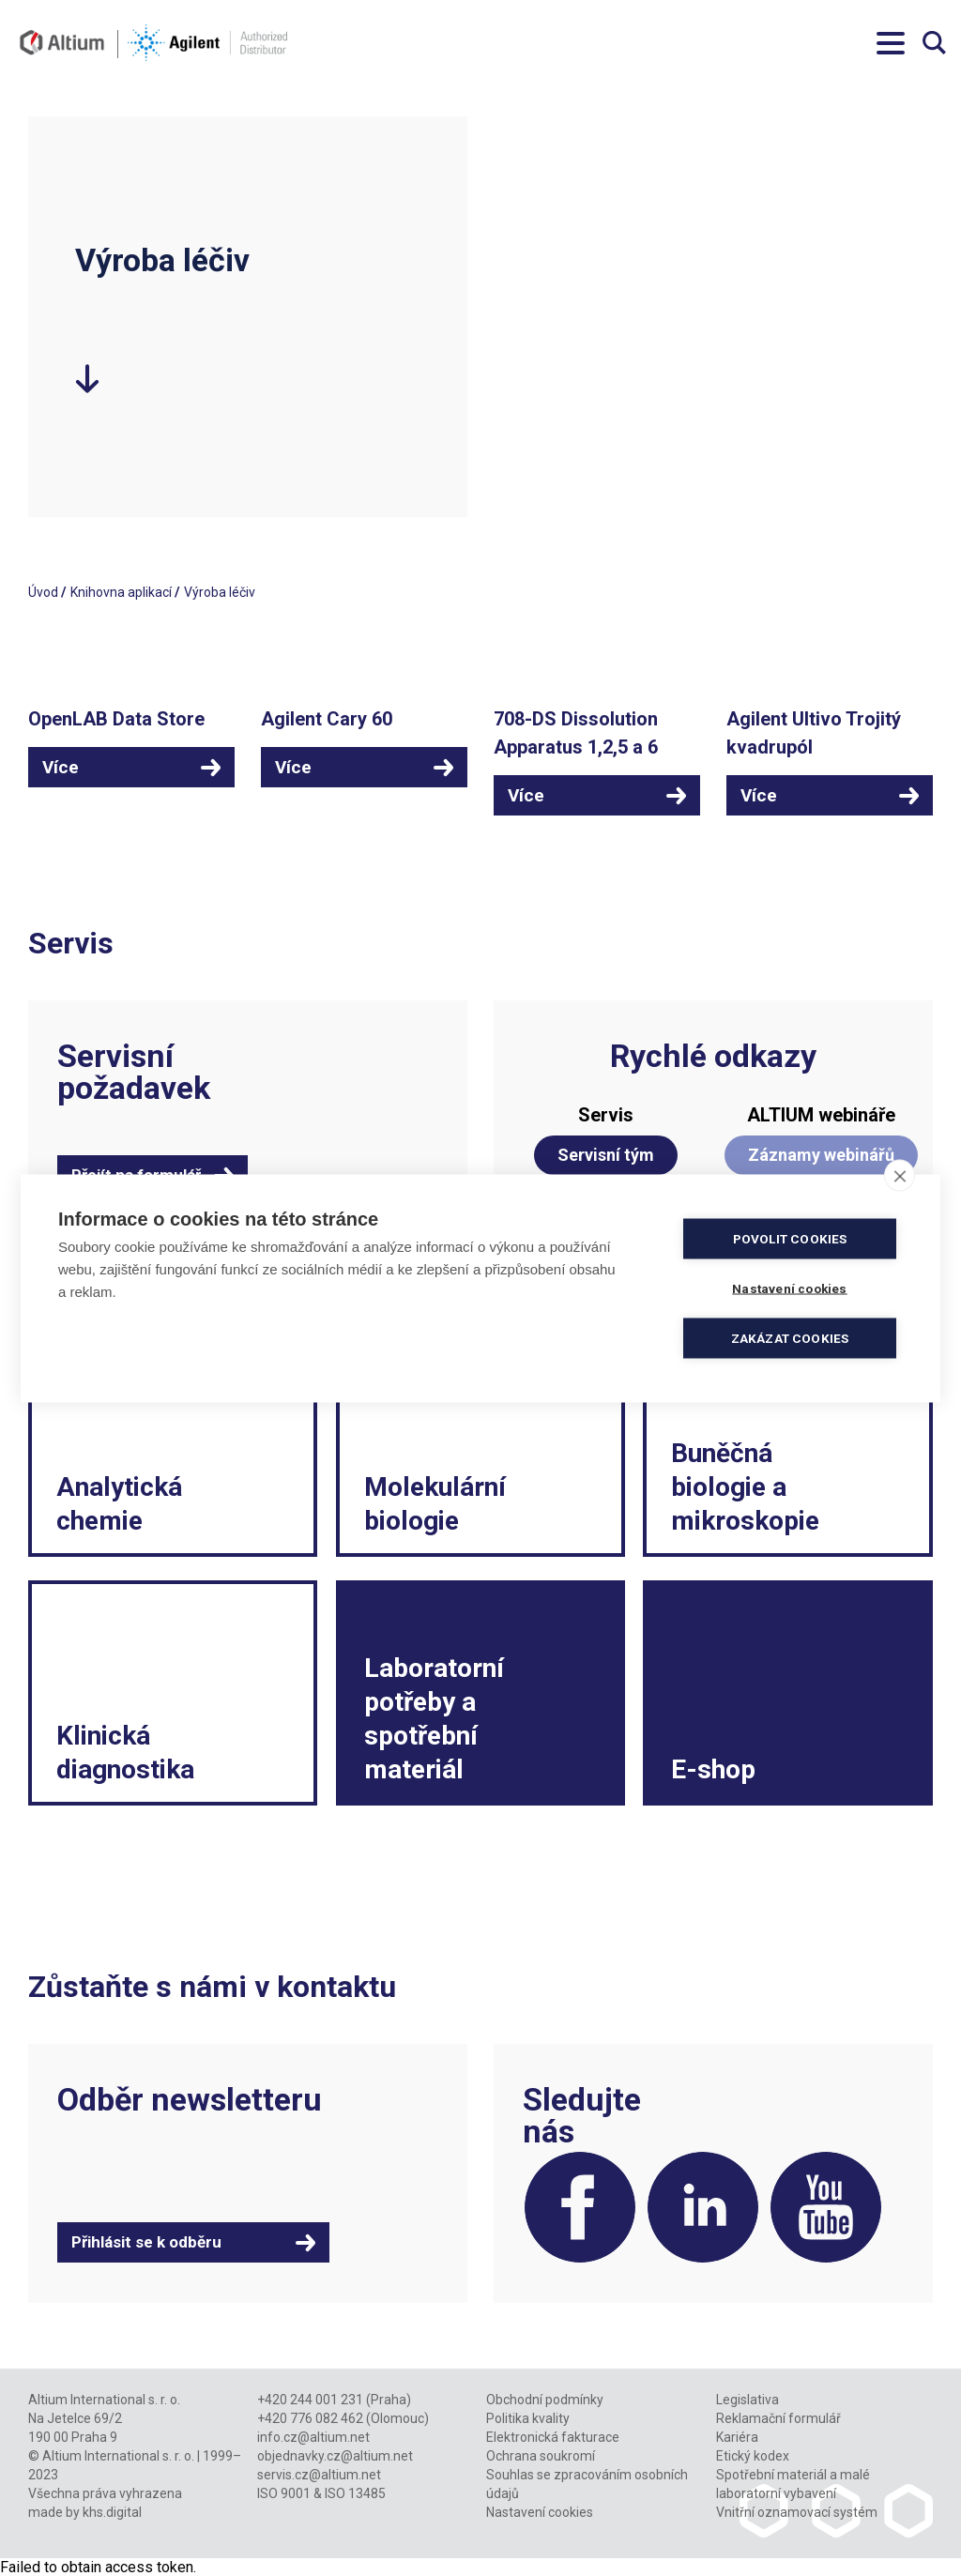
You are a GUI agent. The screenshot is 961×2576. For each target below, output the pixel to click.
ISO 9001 (284, 2493)
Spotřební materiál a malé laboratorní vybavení (793, 2484)
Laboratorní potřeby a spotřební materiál (434, 1719)
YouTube (825, 2207)
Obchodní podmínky (544, 2399)
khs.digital (112, 2512)
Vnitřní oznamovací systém (796, 2512)
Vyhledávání (934, 42)
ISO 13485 (355, 2493)
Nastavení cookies (539, 2512)
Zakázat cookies (790, 1337)
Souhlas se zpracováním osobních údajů (587, 2484)
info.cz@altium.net (313, 2437)
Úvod (43, 592)
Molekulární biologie (435, 1503)
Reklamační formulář (778, 2418)
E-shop (713, 1769)
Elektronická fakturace (552, 2437)
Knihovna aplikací (121, 592)
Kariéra (737, 2437)
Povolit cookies (790, 1237)
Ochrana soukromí (540, 2455)
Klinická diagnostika (125, 1752)
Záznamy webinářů (821, 1155)
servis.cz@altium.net (319, 2474)
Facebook (580, 2207)
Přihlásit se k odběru (146, 2242)
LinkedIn (703, 2207)
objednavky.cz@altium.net (335, 2455)
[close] (899, 1175)
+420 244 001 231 (310, 2399)
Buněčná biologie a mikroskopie (745, 1487)
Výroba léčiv (219, 592)
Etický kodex (752, 2455)
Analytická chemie (119, 1503)
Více (60, 767)
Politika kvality (528, 2418)
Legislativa (747, 2399)
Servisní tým (605, 1155)
